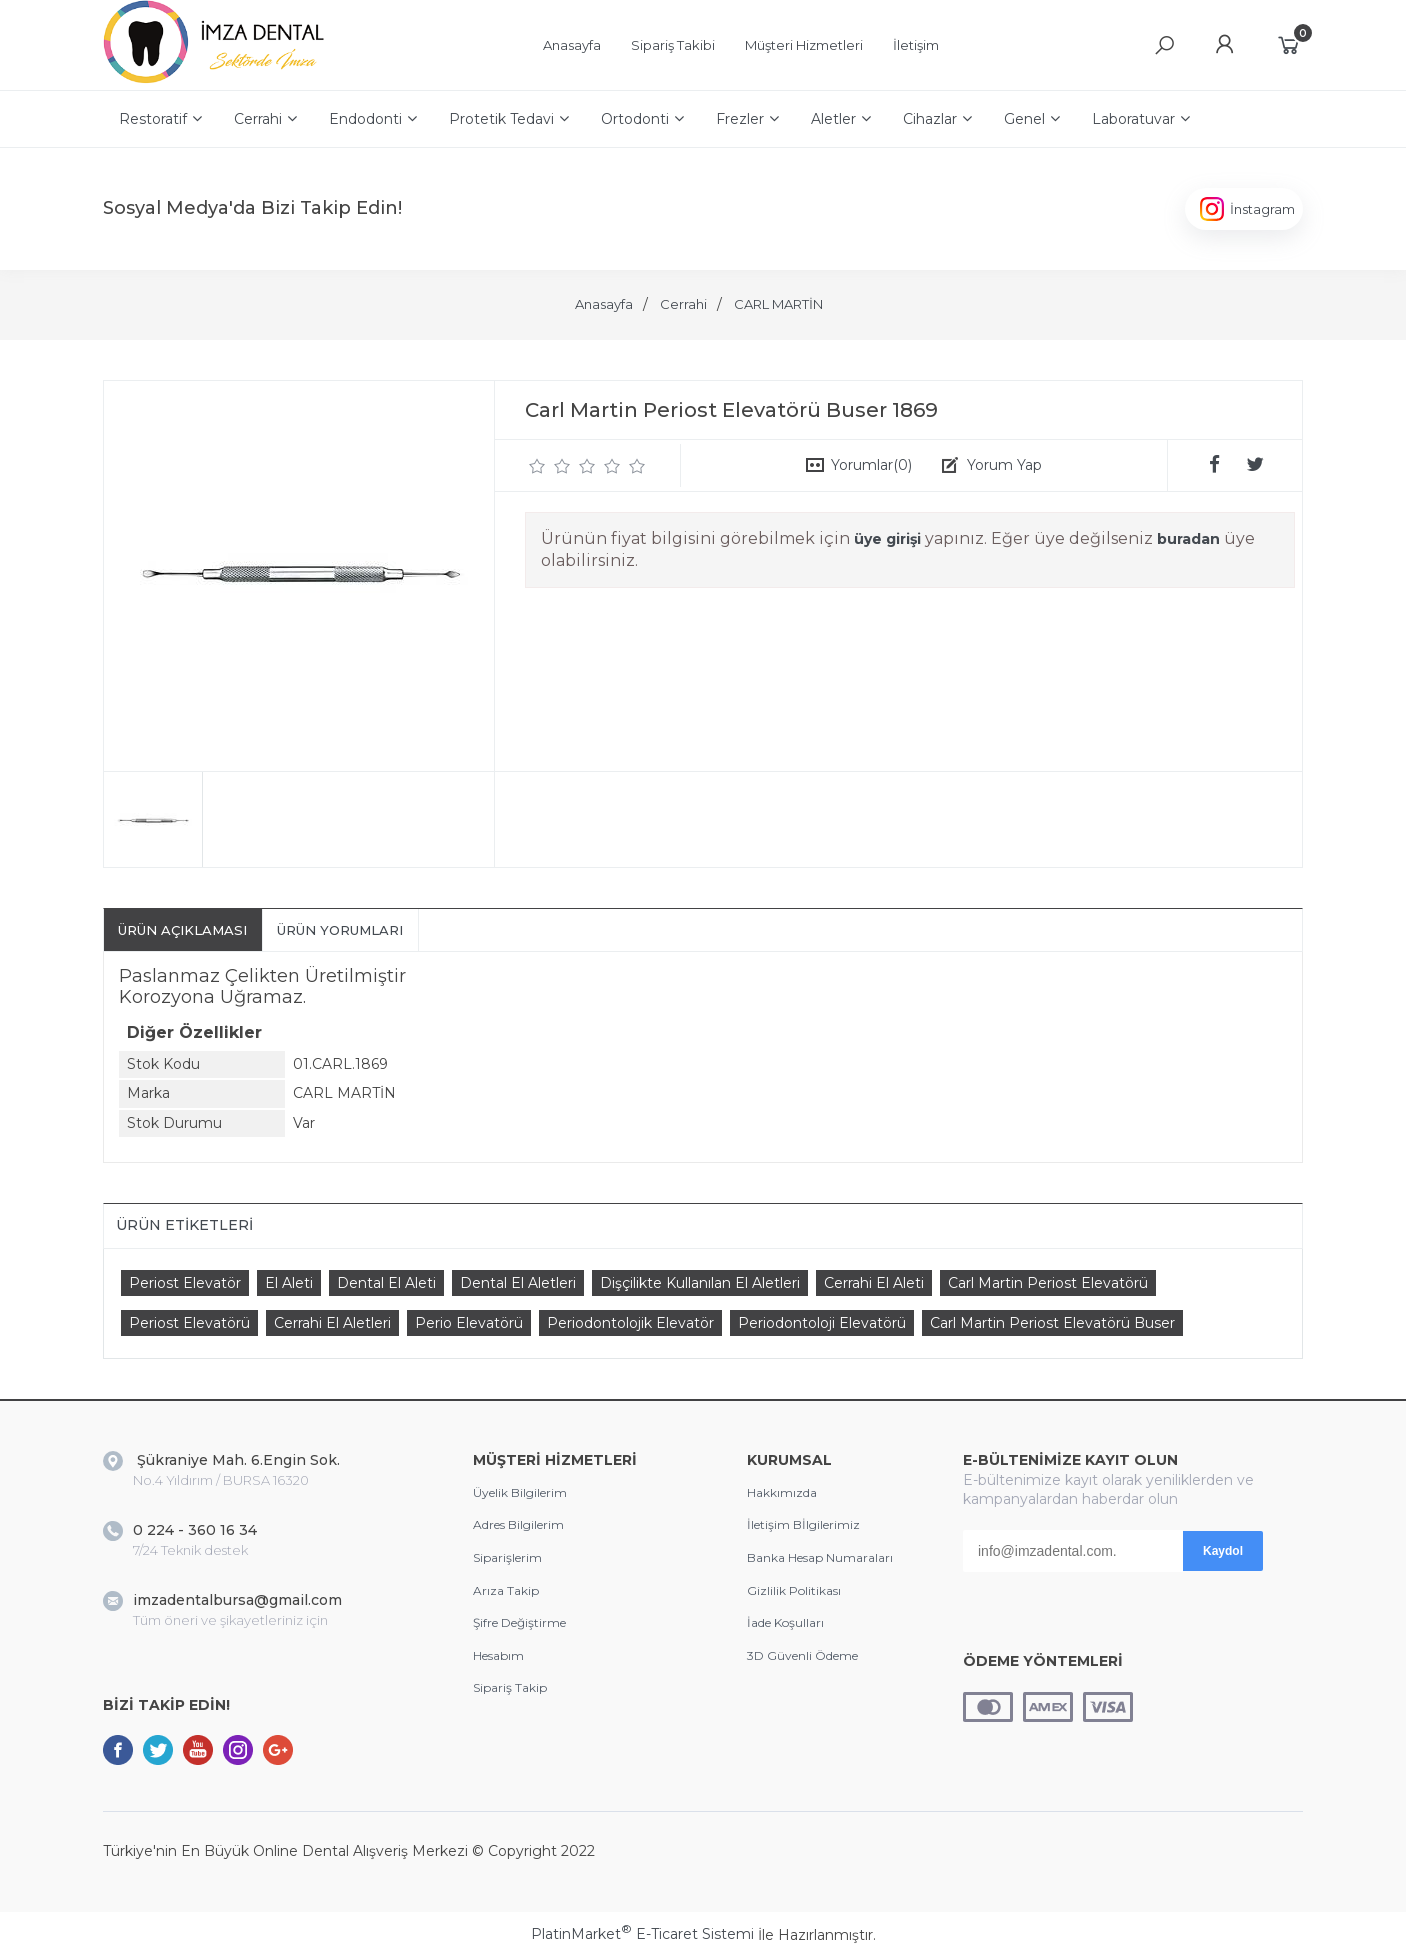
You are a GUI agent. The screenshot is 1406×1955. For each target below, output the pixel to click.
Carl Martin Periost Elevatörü (1048, 1283)
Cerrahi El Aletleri (332, 1323)
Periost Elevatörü (189, 1323)
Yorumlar (871, 465)
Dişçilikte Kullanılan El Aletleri (700, 1283)
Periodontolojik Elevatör (630, 1323)
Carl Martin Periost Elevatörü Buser (1052, 1323)
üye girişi (887, 539)
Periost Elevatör (185, 1283)
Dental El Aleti (386, 1283)
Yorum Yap (1004, 465)
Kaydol (1223, 1551)
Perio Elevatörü (469, 1323)
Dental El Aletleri (518, 1283)
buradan (1188, 539)
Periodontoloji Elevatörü (822, 1323)
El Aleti (289, 1283)
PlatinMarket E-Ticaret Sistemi (642, 1934)
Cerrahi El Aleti (874, 1283)
